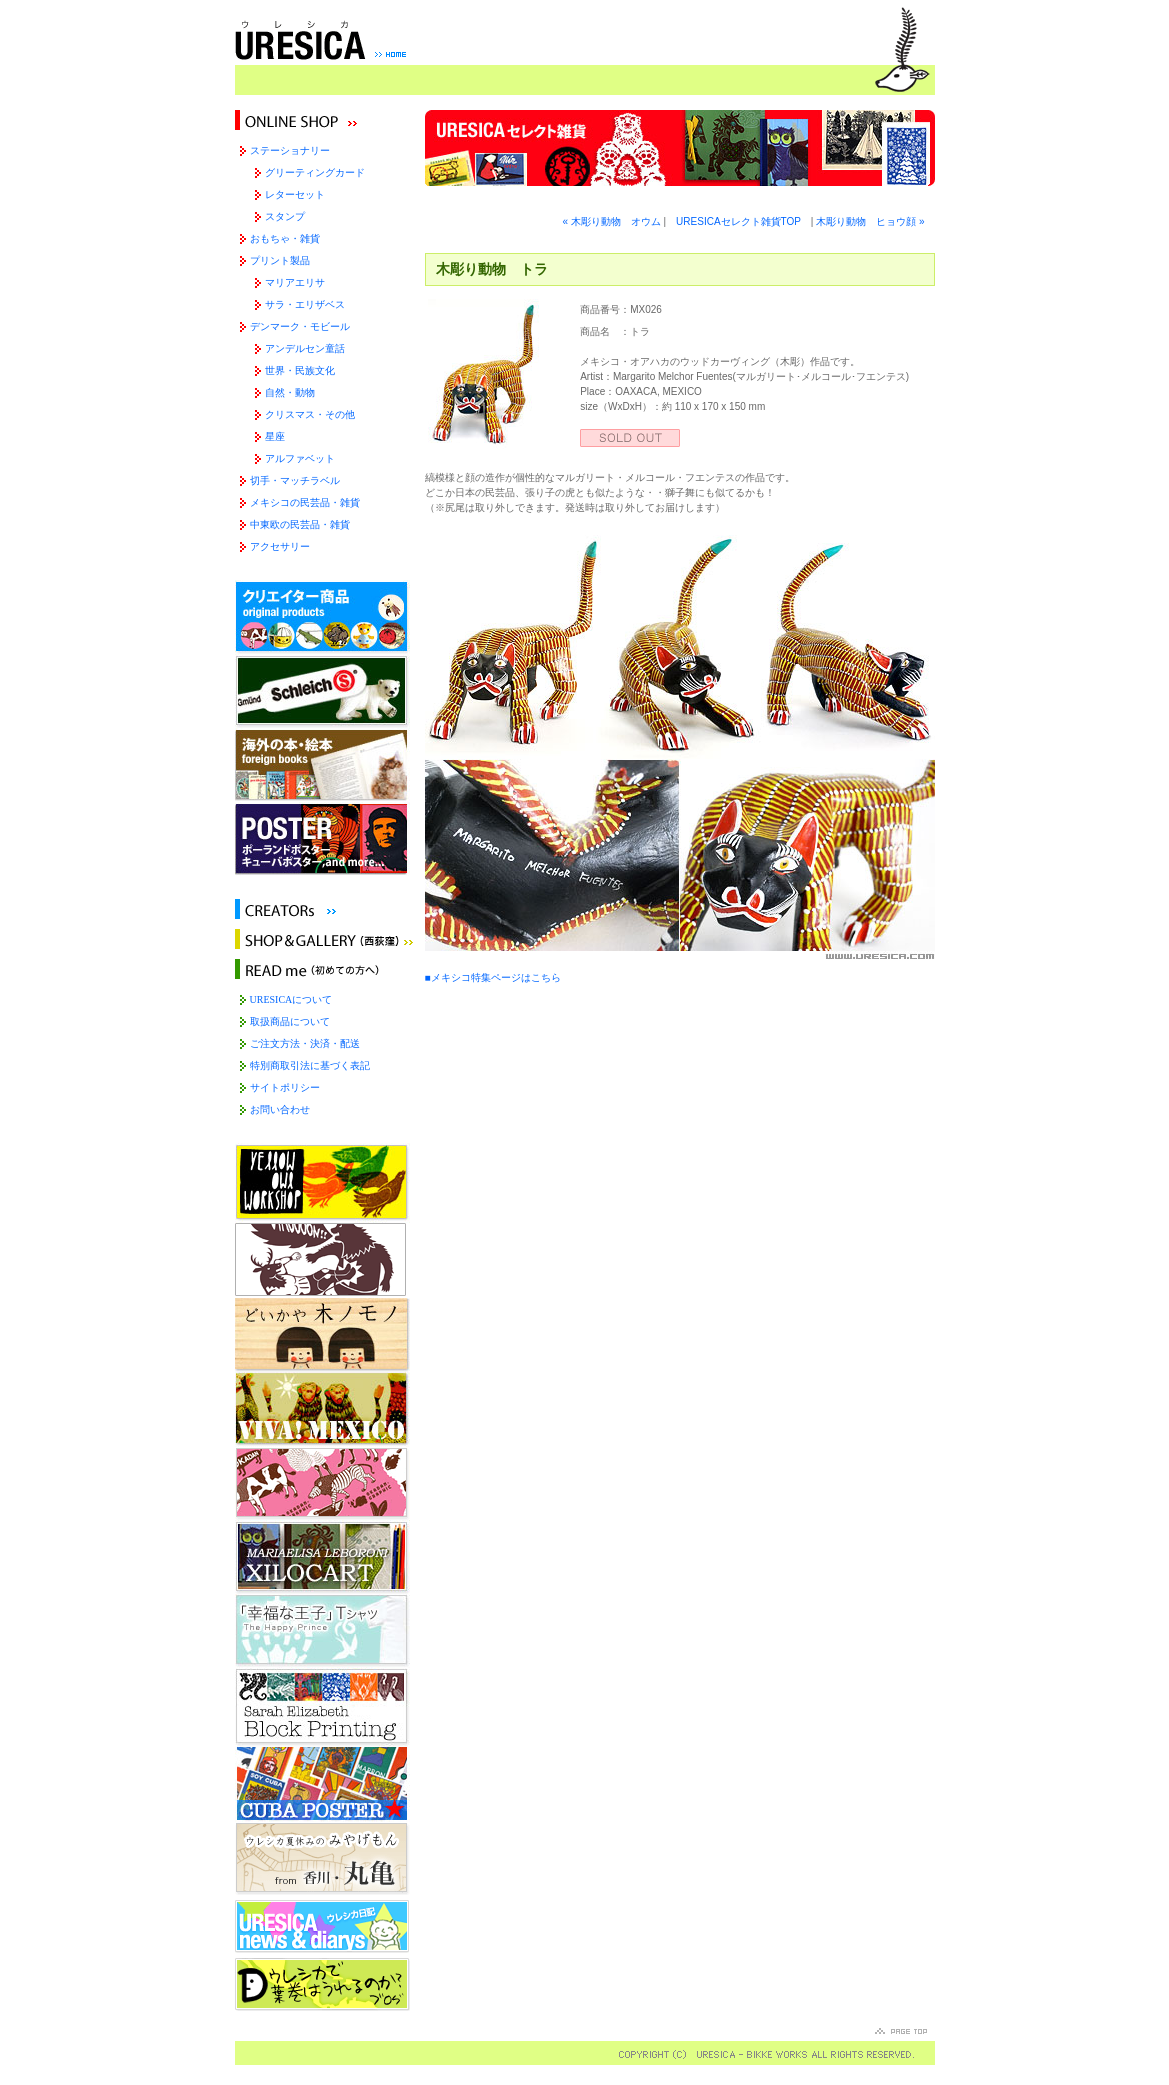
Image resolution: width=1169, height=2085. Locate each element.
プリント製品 (280, 260)
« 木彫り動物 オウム (611, 221)
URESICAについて (291, 999)
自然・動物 (290, 392)
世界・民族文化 (300, 370)
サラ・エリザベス (305, 304)
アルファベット (300, 458)
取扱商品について (290, 1021)
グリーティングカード (315, 172)
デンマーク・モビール (300, 326)
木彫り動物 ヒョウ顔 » (870, 221)
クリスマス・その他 (310, 414)
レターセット (295, 194)
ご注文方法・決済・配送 (305, 1043)
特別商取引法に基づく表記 (310, 1065)
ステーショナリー (290, 150)
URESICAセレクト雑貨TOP (738, 221)
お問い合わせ (280, 1109)
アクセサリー (280, 546)
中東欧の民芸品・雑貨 (300, 524)
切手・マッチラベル (295, 480)
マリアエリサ (295, 282)
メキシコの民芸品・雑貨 (305, 502)
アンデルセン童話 (305, 348)
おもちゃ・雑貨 (285, 238)
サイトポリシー (285, 1087)
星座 (275, 436)
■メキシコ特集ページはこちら (493, 977)
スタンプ (285, 216)
